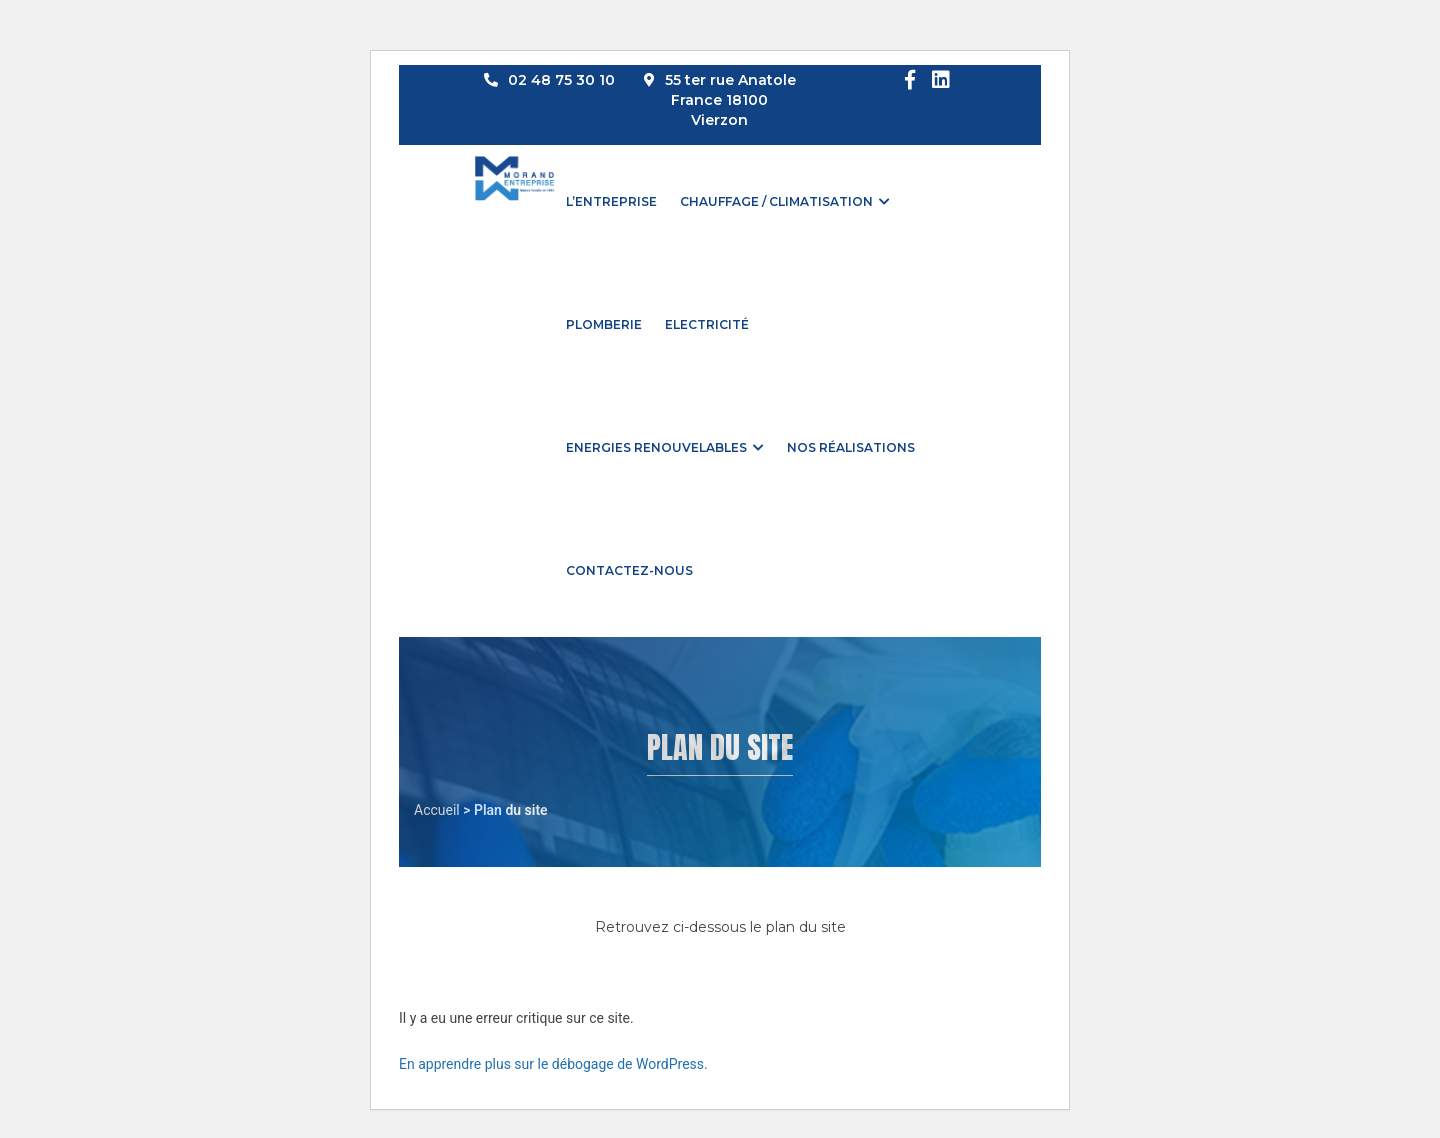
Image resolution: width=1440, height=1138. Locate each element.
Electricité (707, 324)
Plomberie (604, 324)
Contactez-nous (629, 570)
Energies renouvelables (656, 447)
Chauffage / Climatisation (776, 201)
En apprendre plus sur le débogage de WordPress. (553, 1064)
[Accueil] (515, 162)
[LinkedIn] (941, 80)
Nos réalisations (851, 447)
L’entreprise (611, 201)
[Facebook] (910, 80)
